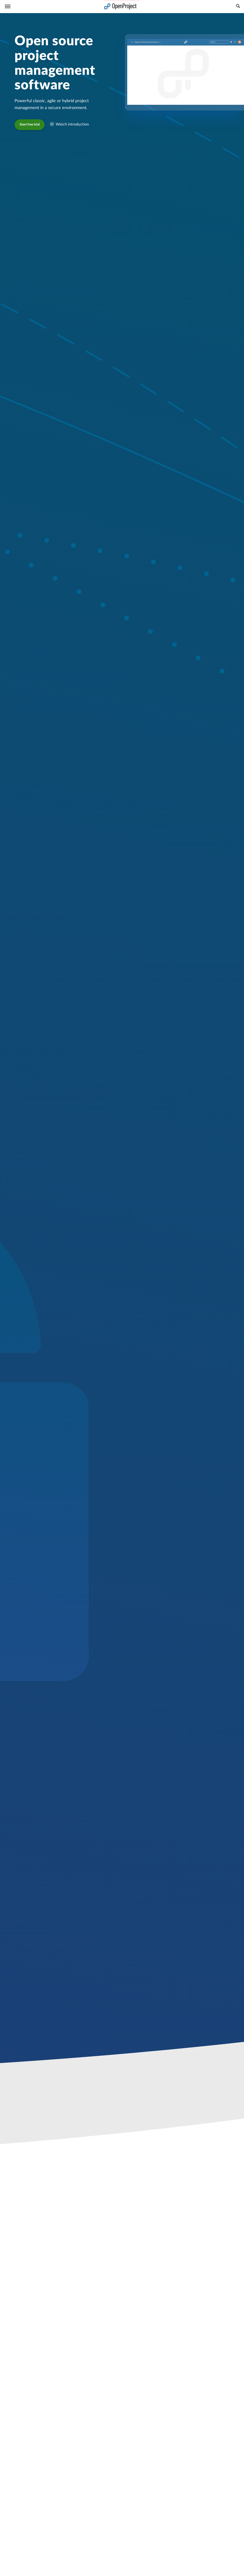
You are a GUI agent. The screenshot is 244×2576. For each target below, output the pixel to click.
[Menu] (7, 6)
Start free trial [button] (30, 124)
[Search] (238, 7)
